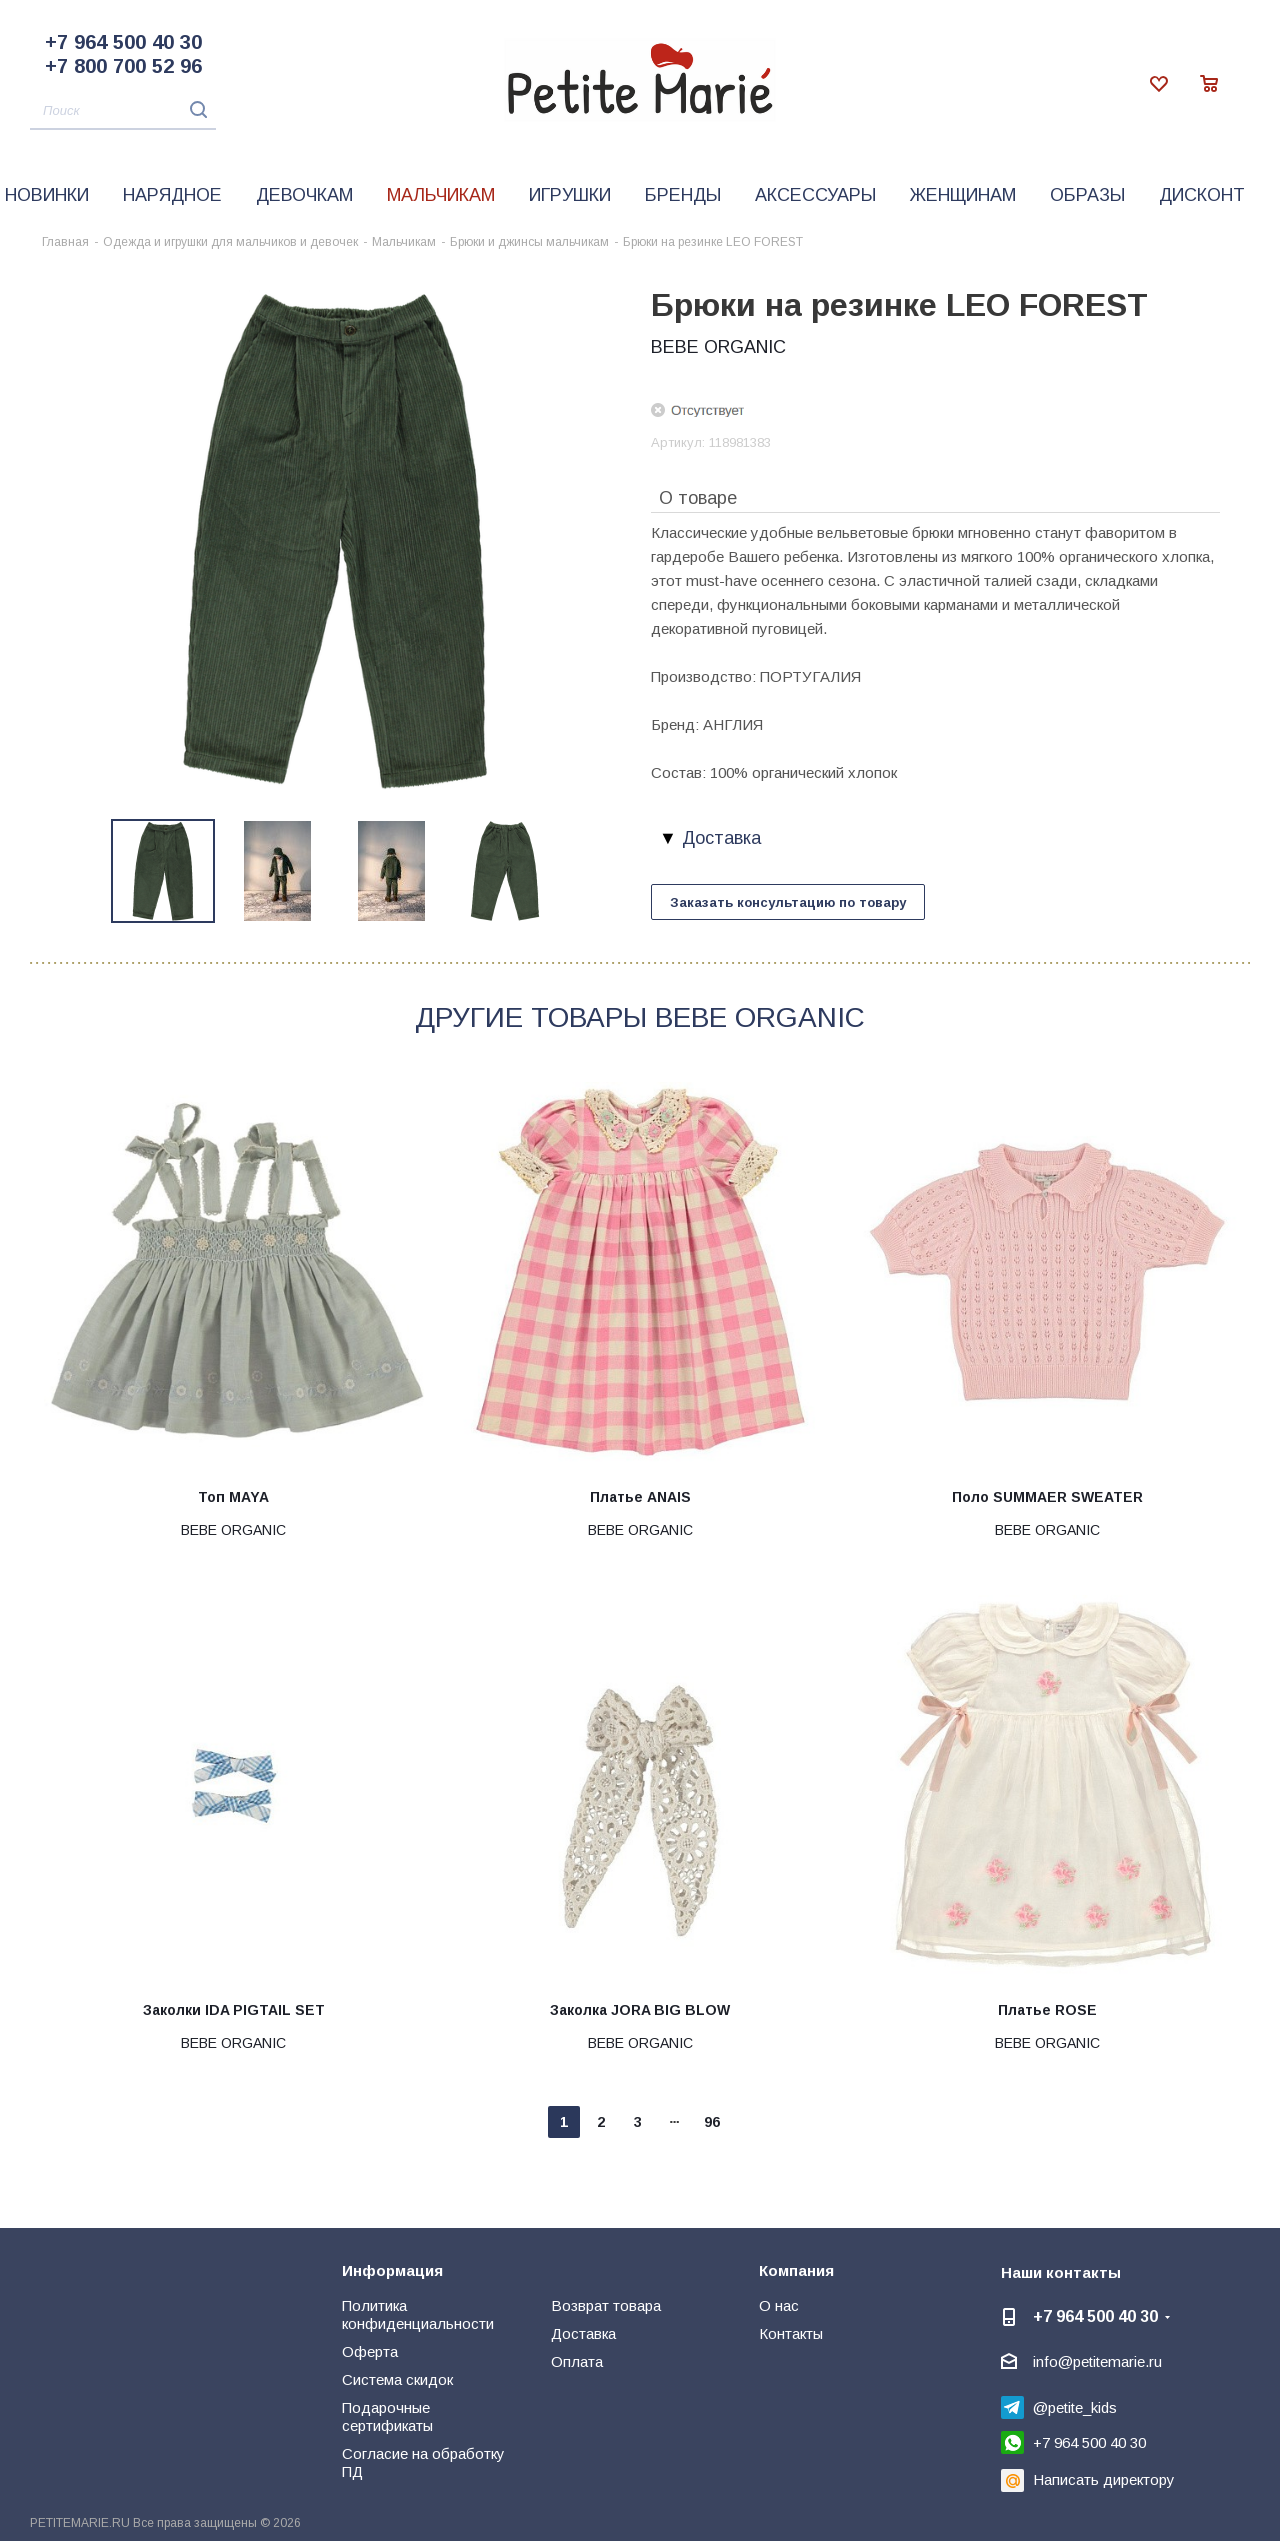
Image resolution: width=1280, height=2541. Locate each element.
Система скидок (397, 2379)
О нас (779, 2305)
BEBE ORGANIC (718, 347)
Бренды (683, 195)
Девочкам (304, 195)
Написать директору (1104, 2479)
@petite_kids (1075, 2407)
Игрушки (570, 195)
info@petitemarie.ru (1097, 2361)
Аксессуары (815, 195)
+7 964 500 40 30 (123, 42)
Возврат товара (606, 2305)
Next (580, 871)
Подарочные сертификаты (387, 2416)
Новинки (47, 195)
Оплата (577, 2361)
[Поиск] (123, 111)
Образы (1087, 195)
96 (712, 2122)
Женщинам (963, 195)
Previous (88, 871)
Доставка (583, 2333)
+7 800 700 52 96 (123, 66)
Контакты (791, 2333)
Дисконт (1202, 195)
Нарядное (172, 195)
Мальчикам (441, 195)
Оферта (370, 2351)
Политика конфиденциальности (418, 2314)
